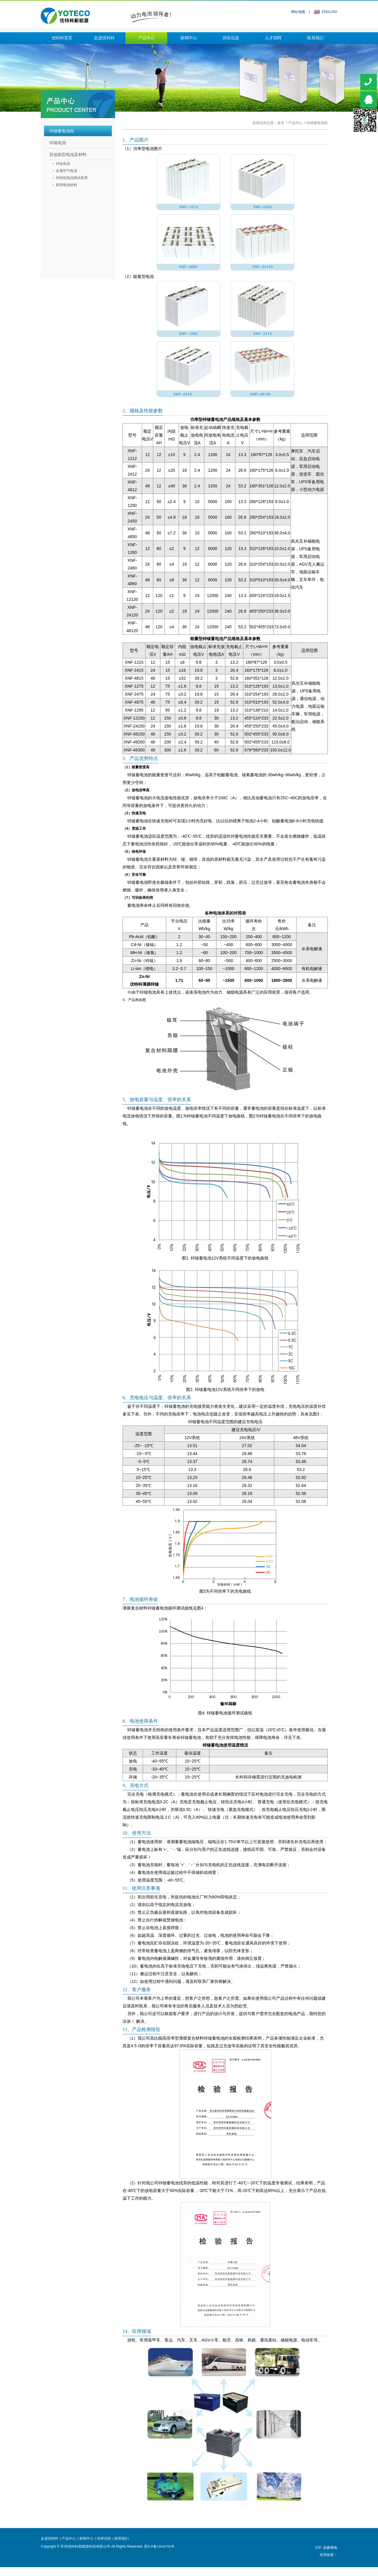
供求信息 (104, 2538)
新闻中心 (188, 38)
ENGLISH (329, 12)
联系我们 (315, 38)
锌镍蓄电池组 (317, 123)
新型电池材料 (66, 185)
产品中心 (146, 38)
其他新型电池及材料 (68, 154)
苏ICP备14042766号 (159, 2546)
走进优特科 (104, 38)
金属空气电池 (66, 171)
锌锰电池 (63, 164)
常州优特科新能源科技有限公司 (106, 14)
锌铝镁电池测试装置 (72, 178)
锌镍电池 (57, 142)
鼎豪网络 (330, 2548)
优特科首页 (62, 38)
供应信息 (231, 38)
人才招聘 (273, 38)
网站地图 (298, 12)
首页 (280, 123)
